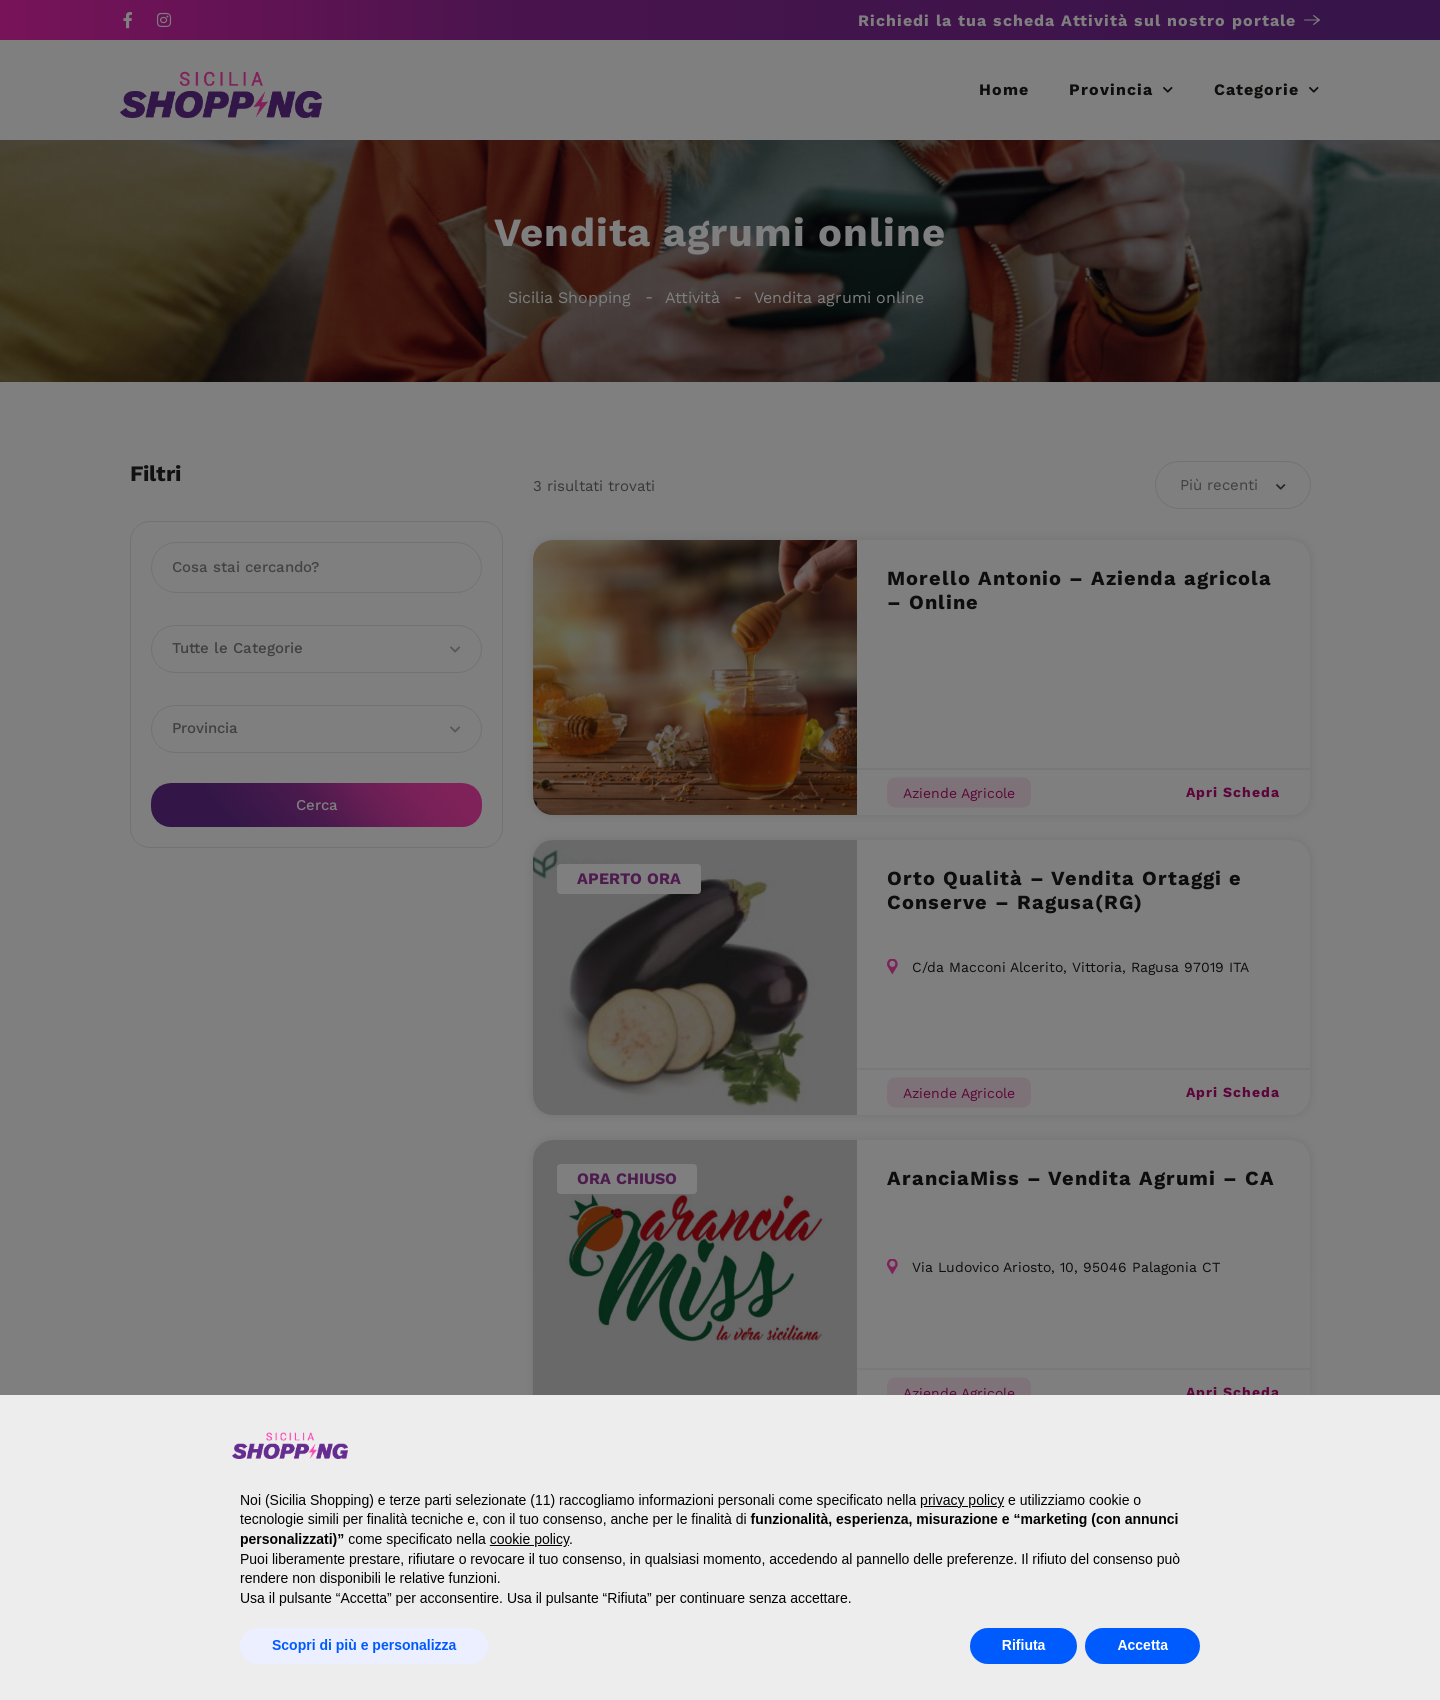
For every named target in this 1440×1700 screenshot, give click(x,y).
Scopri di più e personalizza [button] (364, 1645)
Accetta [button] (1142, 1645)
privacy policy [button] (962, 1500)
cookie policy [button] (529, 1539)
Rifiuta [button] (1024, 1645)
